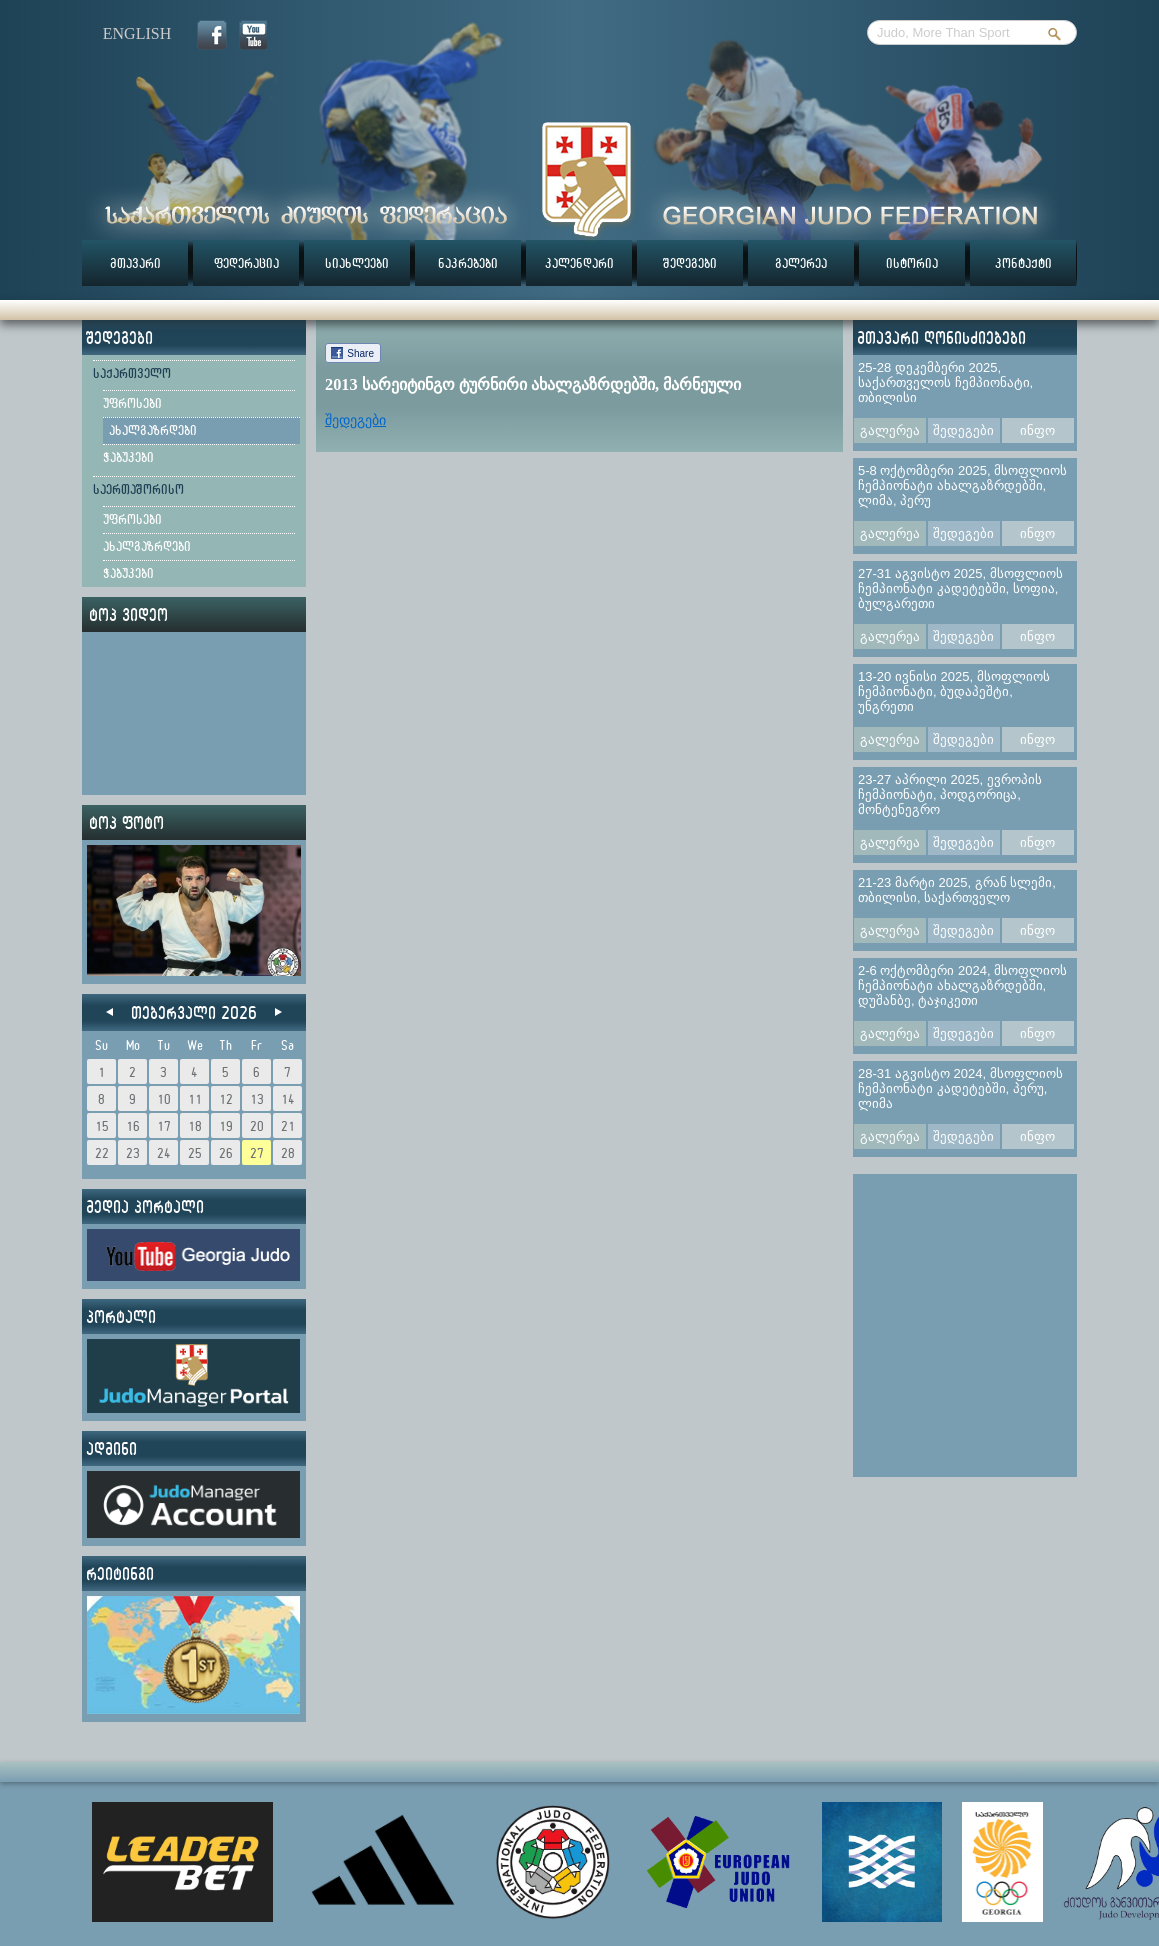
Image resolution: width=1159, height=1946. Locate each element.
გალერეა (801, 263)
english (137, 33)
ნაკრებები (468, 263)
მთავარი (135, 263)
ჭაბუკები (128, 457)
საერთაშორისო (138, 489)
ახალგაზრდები (153, 430)
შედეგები (690, 263)
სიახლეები (357, 263)
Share (360, 353)
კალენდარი (579, 263)
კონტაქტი (1023, 263)
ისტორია (912, 263)
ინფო (1037, 430)
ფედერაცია (246, 263)
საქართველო (132, 373)
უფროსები (132, 403)
